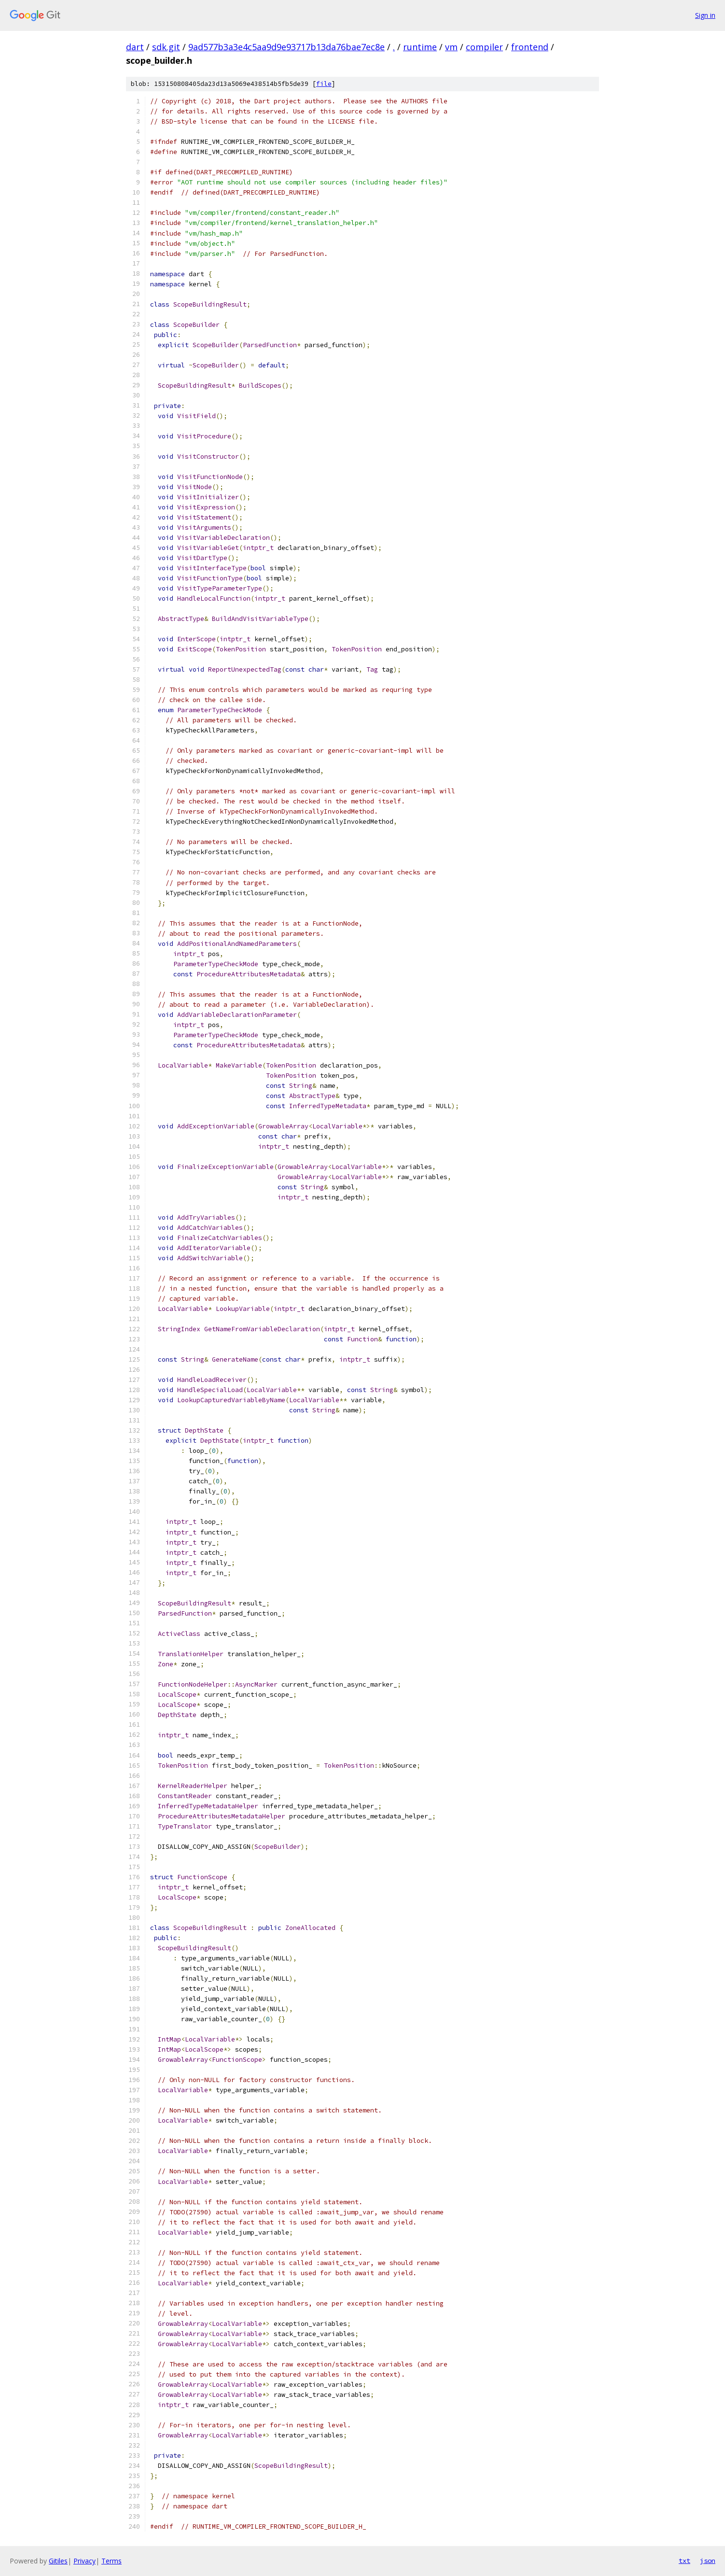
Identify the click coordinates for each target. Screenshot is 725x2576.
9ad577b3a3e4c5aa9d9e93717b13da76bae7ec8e (286, 47)
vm (451, 47)
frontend (529, 47)
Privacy (84, 2560)
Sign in (705, 15)
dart (135, 47)
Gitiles (58, 2560)
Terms (111, 2560)
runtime (420, 47)
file (324, 84)
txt (684, 2560)
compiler (484, 47)
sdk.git (166, 47)
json (707, 2560)
